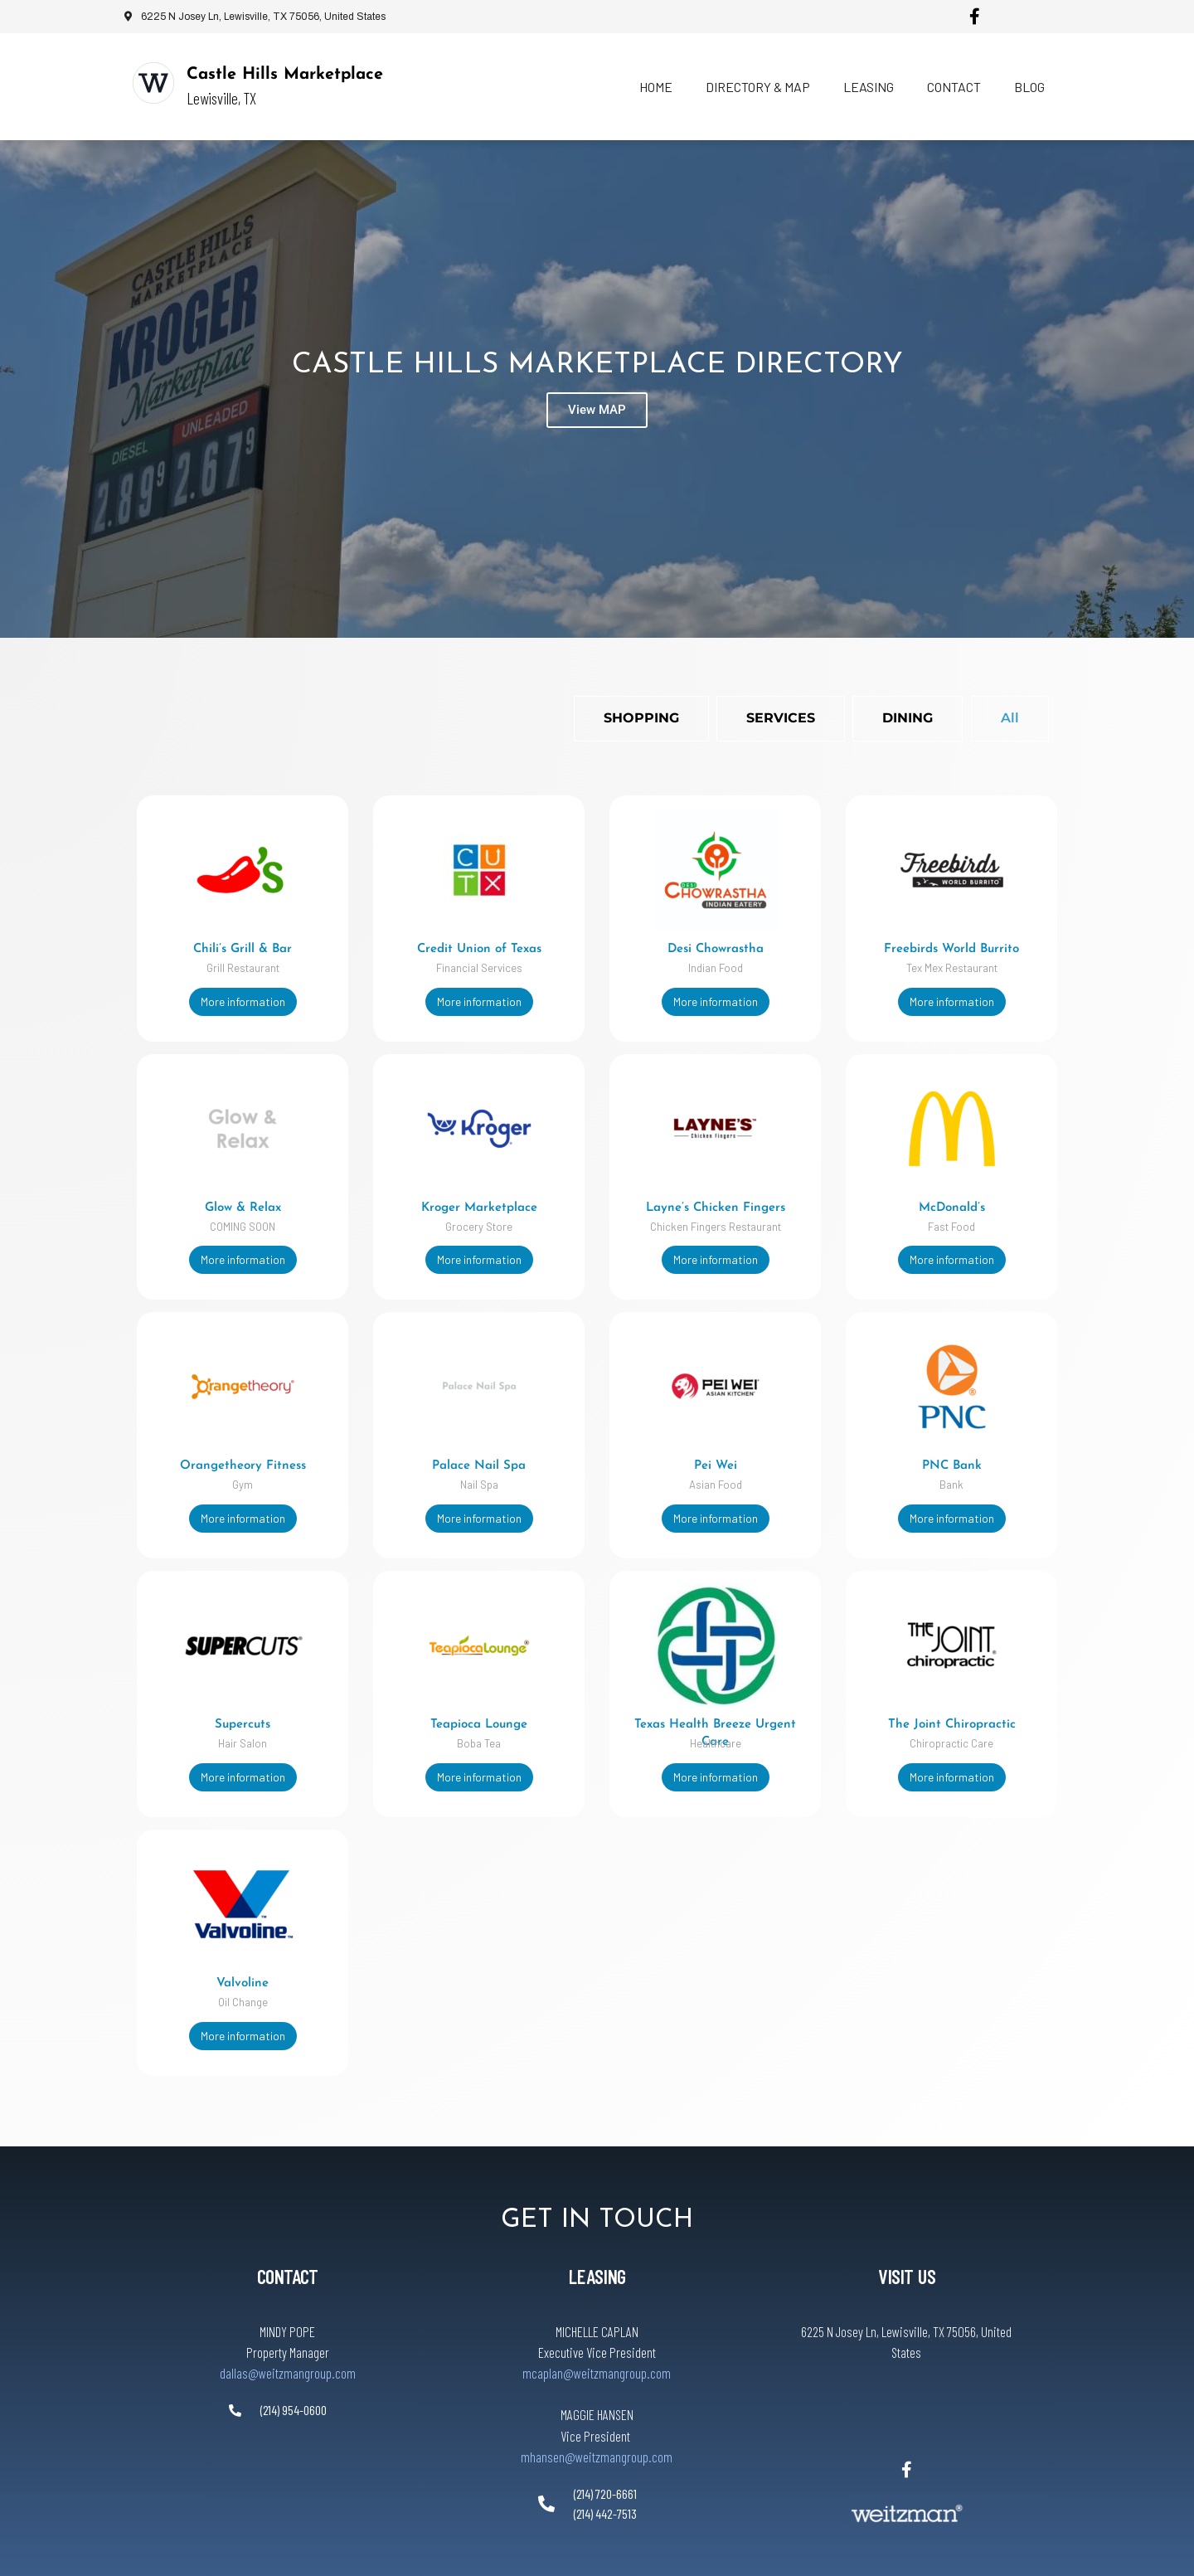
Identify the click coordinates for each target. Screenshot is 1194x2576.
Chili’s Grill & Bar (242, 949)
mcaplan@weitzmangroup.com (596, 2331)
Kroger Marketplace (409, 1199)
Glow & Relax (243, 1199)
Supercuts (242, 1700)
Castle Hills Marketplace (285, 74)
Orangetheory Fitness (243, 1449)
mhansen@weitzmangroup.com (596, 2415)
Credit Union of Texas (409, 949)
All (1010, 718)
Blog (1029, 87)
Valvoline (242, 1950)
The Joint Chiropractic (574, 1714)
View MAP (597, 412)
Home (655, 87)
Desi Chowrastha (575, 949)
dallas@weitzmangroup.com (288, 2331)
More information (243, 1001)
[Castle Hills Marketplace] (153, 83)
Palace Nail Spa (408, 1449)
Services (780, 718)
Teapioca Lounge (408, 1700)
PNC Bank (574, 1463)
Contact (954, 87)
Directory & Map (758, 87)
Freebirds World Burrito (740, 949)
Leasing (868, 87)
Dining (907, 718)
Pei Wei (740, 1449)
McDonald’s (740, 1199)
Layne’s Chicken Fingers (574, 1199)
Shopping (641, 718)
